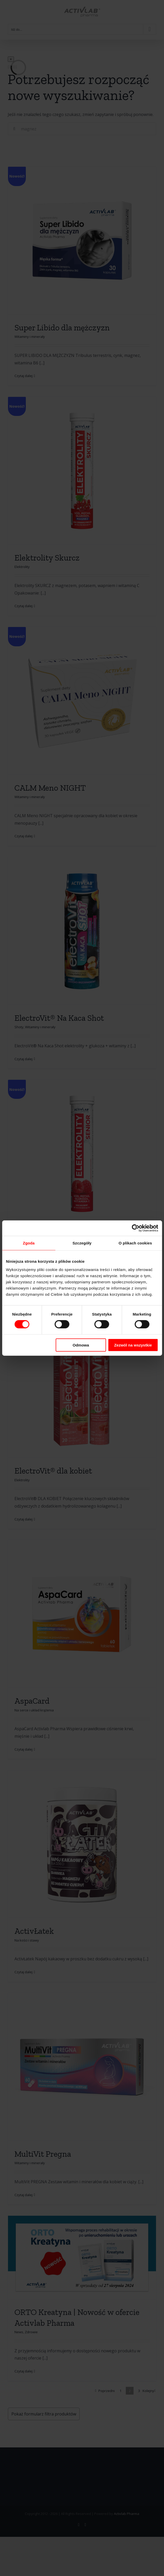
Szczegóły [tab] (82, 1243)
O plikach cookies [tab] (135, 1243)
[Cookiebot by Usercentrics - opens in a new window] (135, 1228)
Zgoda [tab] (29, 1243)
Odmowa (81, 1345)
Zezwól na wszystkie (133, 1345)
